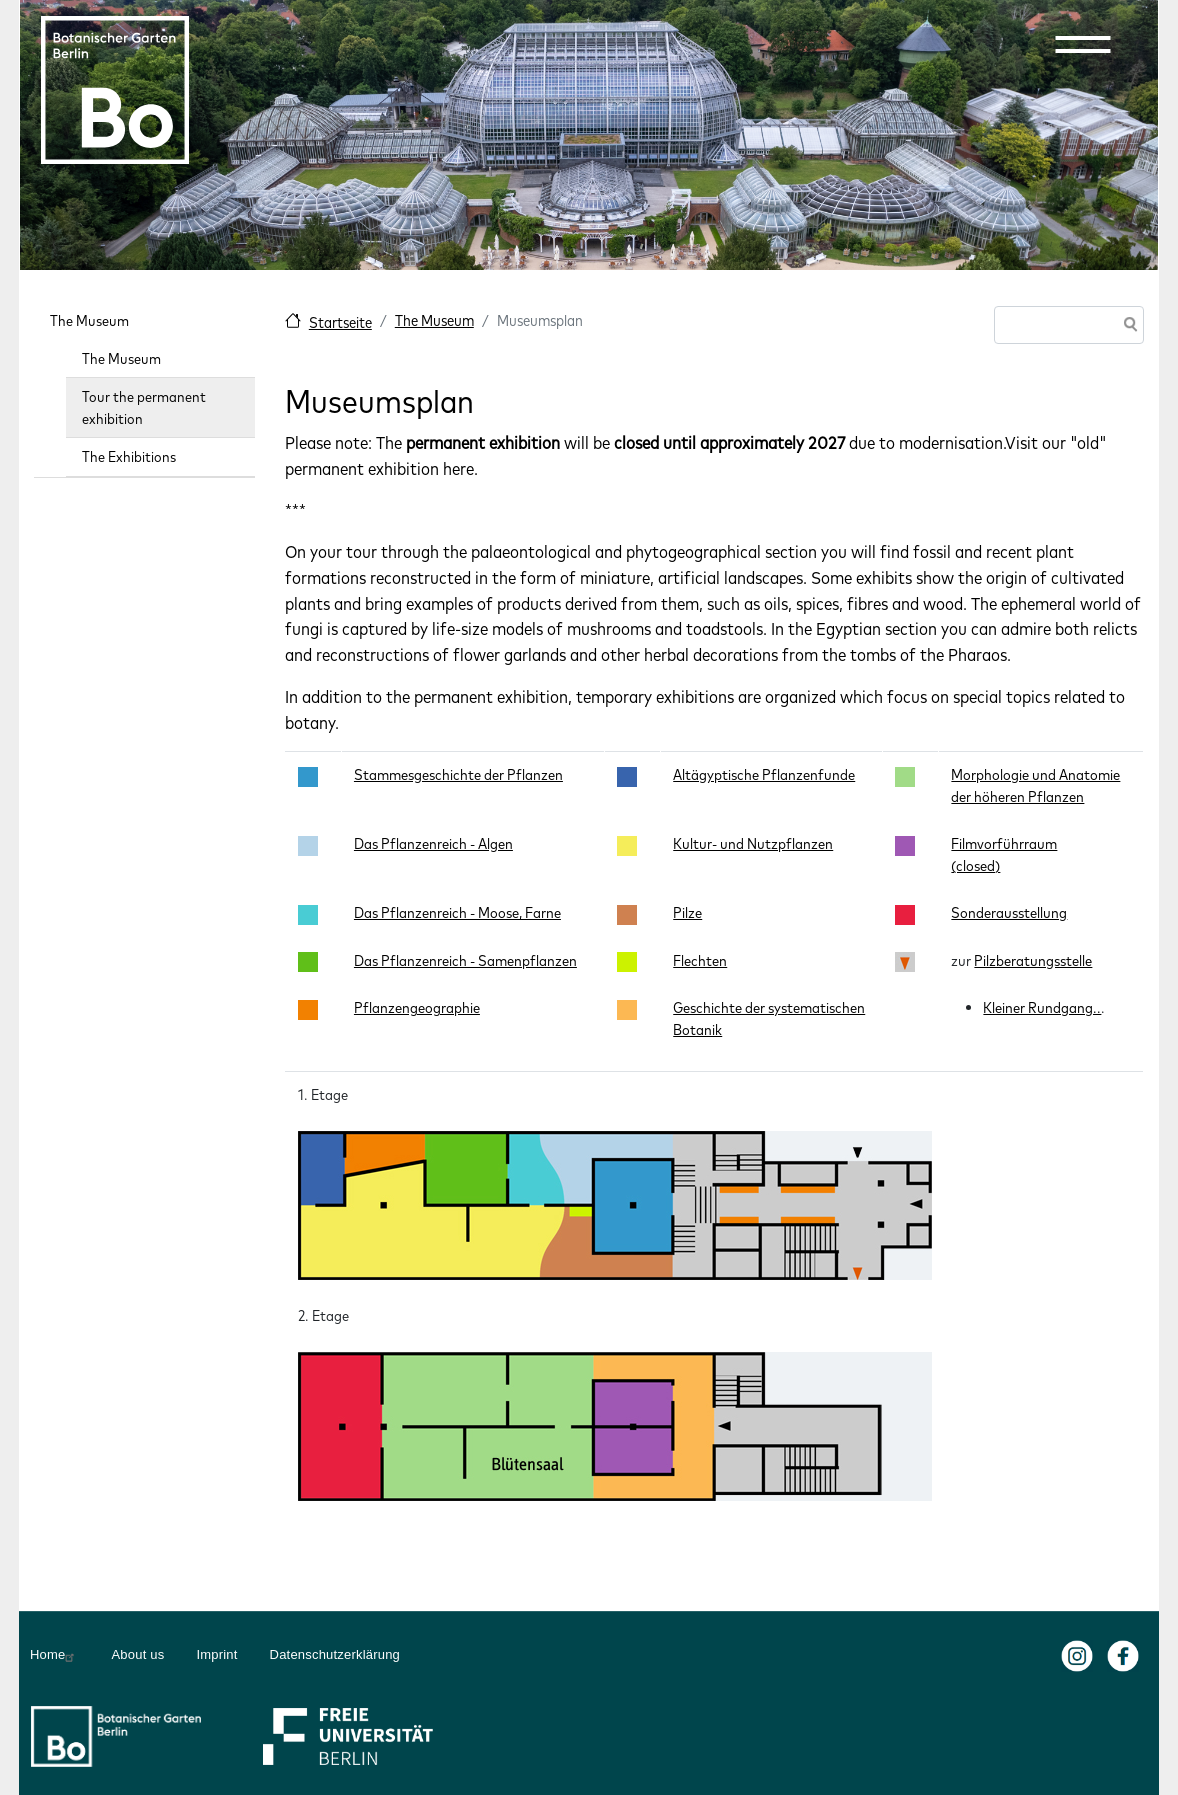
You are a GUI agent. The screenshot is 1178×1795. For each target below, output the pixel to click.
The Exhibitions (129, 456)
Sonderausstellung (1009, 912)
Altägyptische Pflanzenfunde (764, 774)
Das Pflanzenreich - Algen (433, 843)
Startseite (340, 322)
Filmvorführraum (1004, 843)
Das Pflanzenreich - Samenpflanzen (465, 960)
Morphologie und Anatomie (1035, 774)
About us (137, 1654)
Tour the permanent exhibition (144, 407)
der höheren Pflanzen (1017, 796)
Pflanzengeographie (417, 1007)
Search (1127, 326)
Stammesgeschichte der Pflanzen (458, 774)
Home (54, 1655)
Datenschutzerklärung (335, 1654)
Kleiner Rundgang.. (1042, 1007)
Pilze (687, 912)
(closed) (975, 865)
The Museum (434, 320)
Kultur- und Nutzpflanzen (753, 843)
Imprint (216, 1654)
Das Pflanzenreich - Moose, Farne (457, 912)
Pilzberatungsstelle (1033, 960)
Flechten (700, 960)
